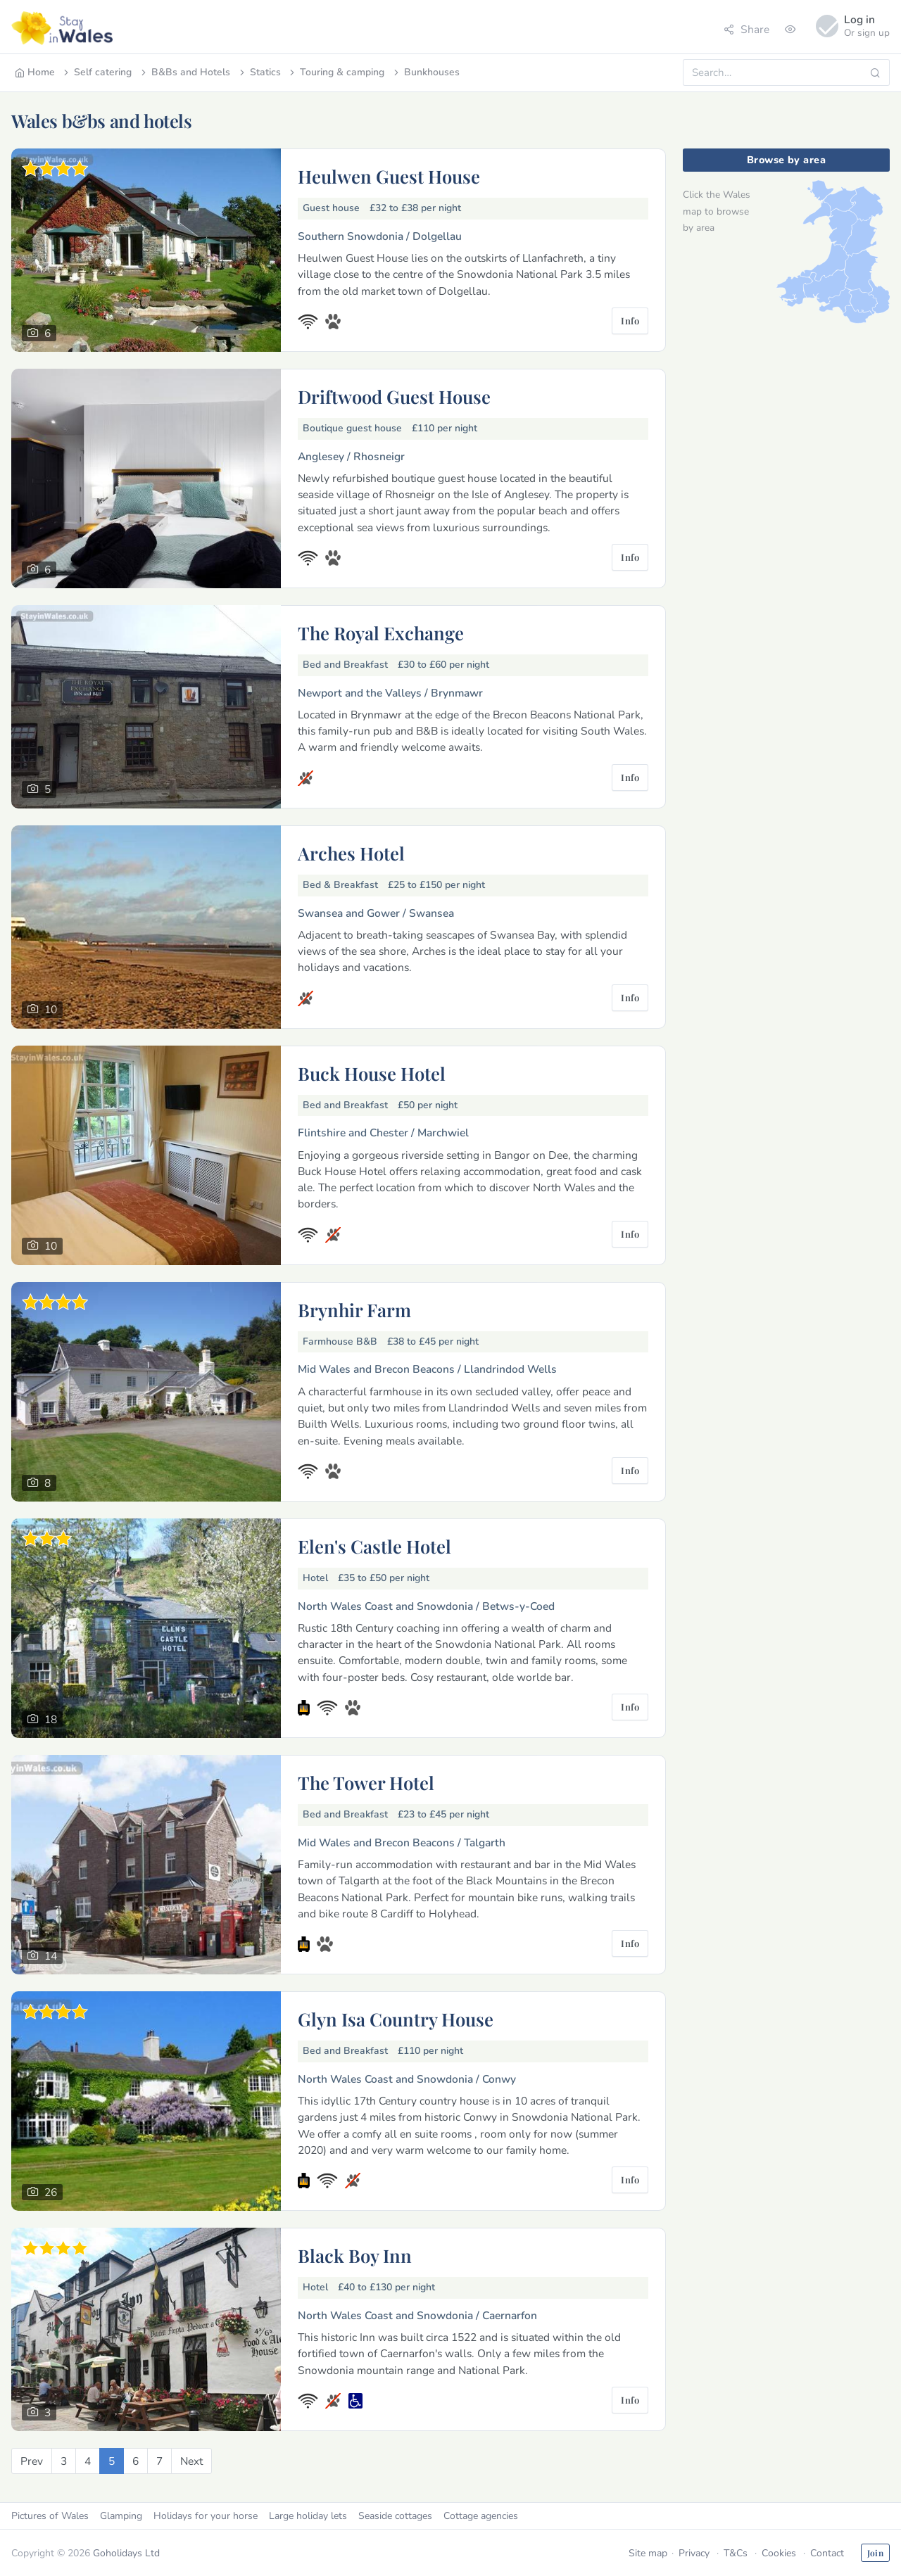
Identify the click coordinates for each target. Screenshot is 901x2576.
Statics (259, 72)
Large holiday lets (308, 2516)
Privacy (694, 2553)
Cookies (779, 2553)
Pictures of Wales (50, 2516)
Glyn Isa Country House (395, 2019)
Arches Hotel (351, 853)
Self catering (96, 72)
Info (630, 320)
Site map (648, 2553)
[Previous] (31, 2461)
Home (35, 72)
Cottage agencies (480, 2516)
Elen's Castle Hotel (374, 1546)
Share (746, 29)
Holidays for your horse (205, 2516)
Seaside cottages (395, 2516)
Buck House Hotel (372, 1073)
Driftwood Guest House (394, 396)
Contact (827, 2553)
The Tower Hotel (366, 1782)
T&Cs (736, 2553)
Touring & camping (335, 72)
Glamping (121, 2516)
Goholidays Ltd (126, 2553)
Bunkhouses (425, 72)
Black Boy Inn (355, 2255)
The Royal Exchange (381, 633)
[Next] (191, 2461)
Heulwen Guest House (389, 176)
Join (875, 2552)
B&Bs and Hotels (184, 72)
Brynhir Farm (354, 1309)
